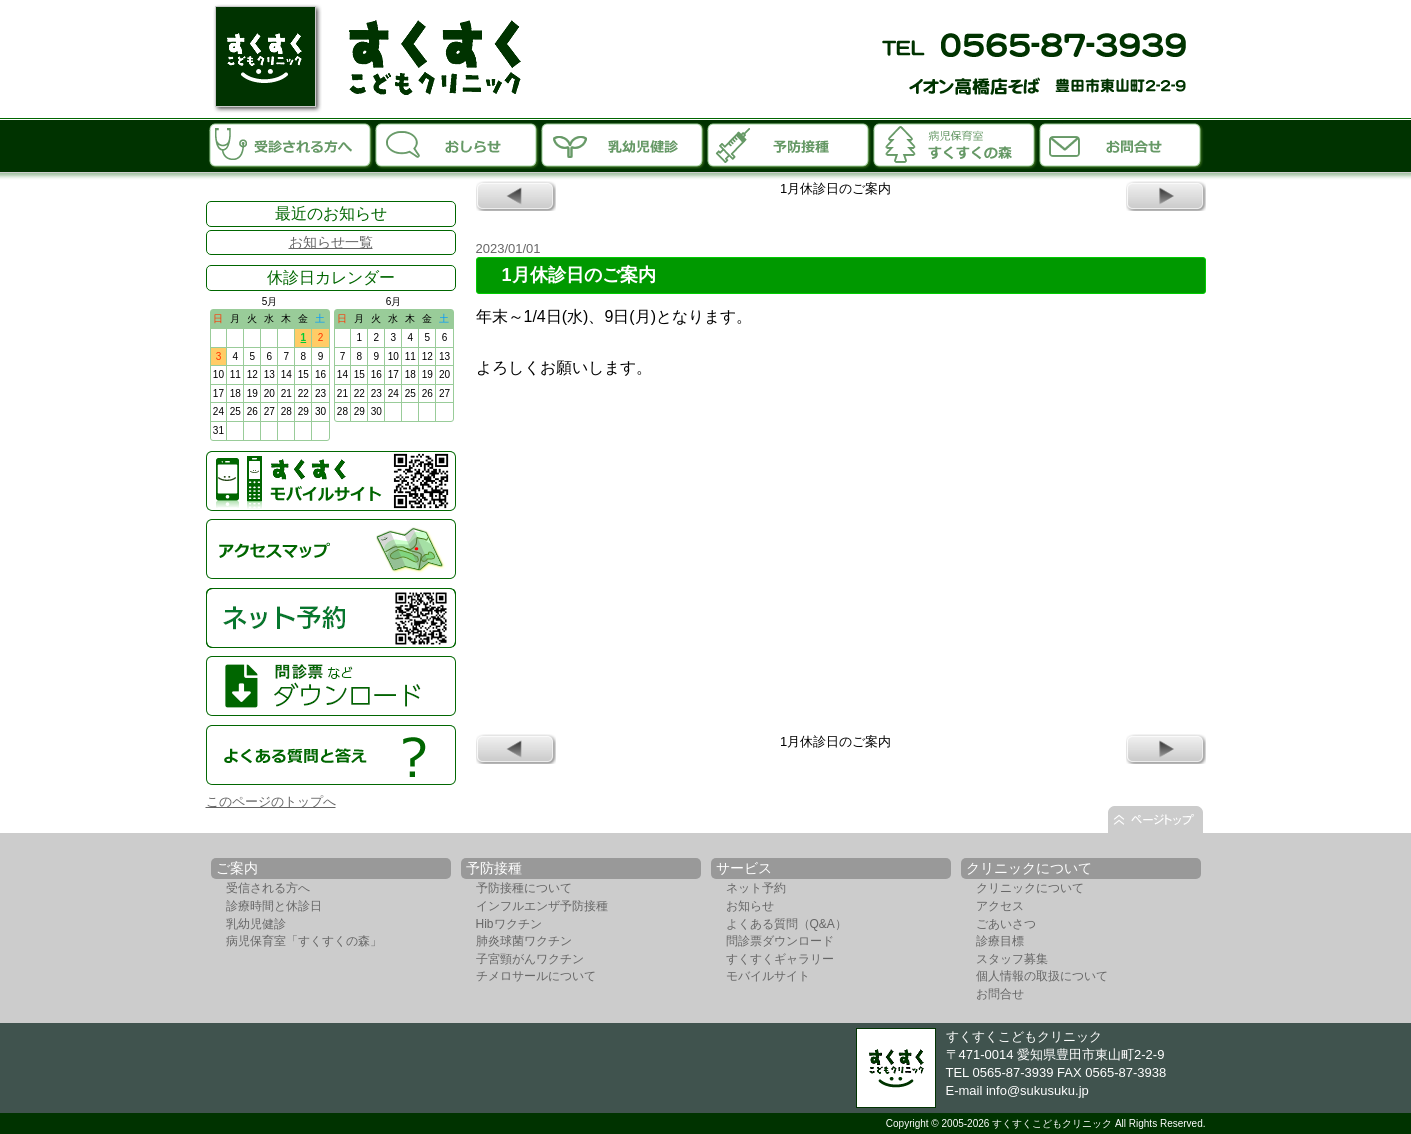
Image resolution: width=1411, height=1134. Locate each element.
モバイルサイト (768, 976)
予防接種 (789, 144)
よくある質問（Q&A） (786, 924)
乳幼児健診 (256, 924)
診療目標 (1000, 941)
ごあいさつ (1006, 924)
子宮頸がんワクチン (530, 959)
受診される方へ (291, 144)
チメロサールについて (536, 976)
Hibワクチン (509, 924)
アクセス (1000, 906)
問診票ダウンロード (780, 941)
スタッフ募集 (1012, 959)
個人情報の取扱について (1042, 976)
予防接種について (524, 888)
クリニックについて (1030, 888)
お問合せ (1121, 144)
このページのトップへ (271, 801)
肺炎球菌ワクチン (524, 941)
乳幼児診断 (623, 144)
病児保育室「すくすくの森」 (955, 144)
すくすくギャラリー (780, 959)
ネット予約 (756, 888)
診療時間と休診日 (274, 906)
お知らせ (457, 144)
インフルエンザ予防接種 (542, 906)
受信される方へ (268, 888)
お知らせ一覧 (331, 242)
